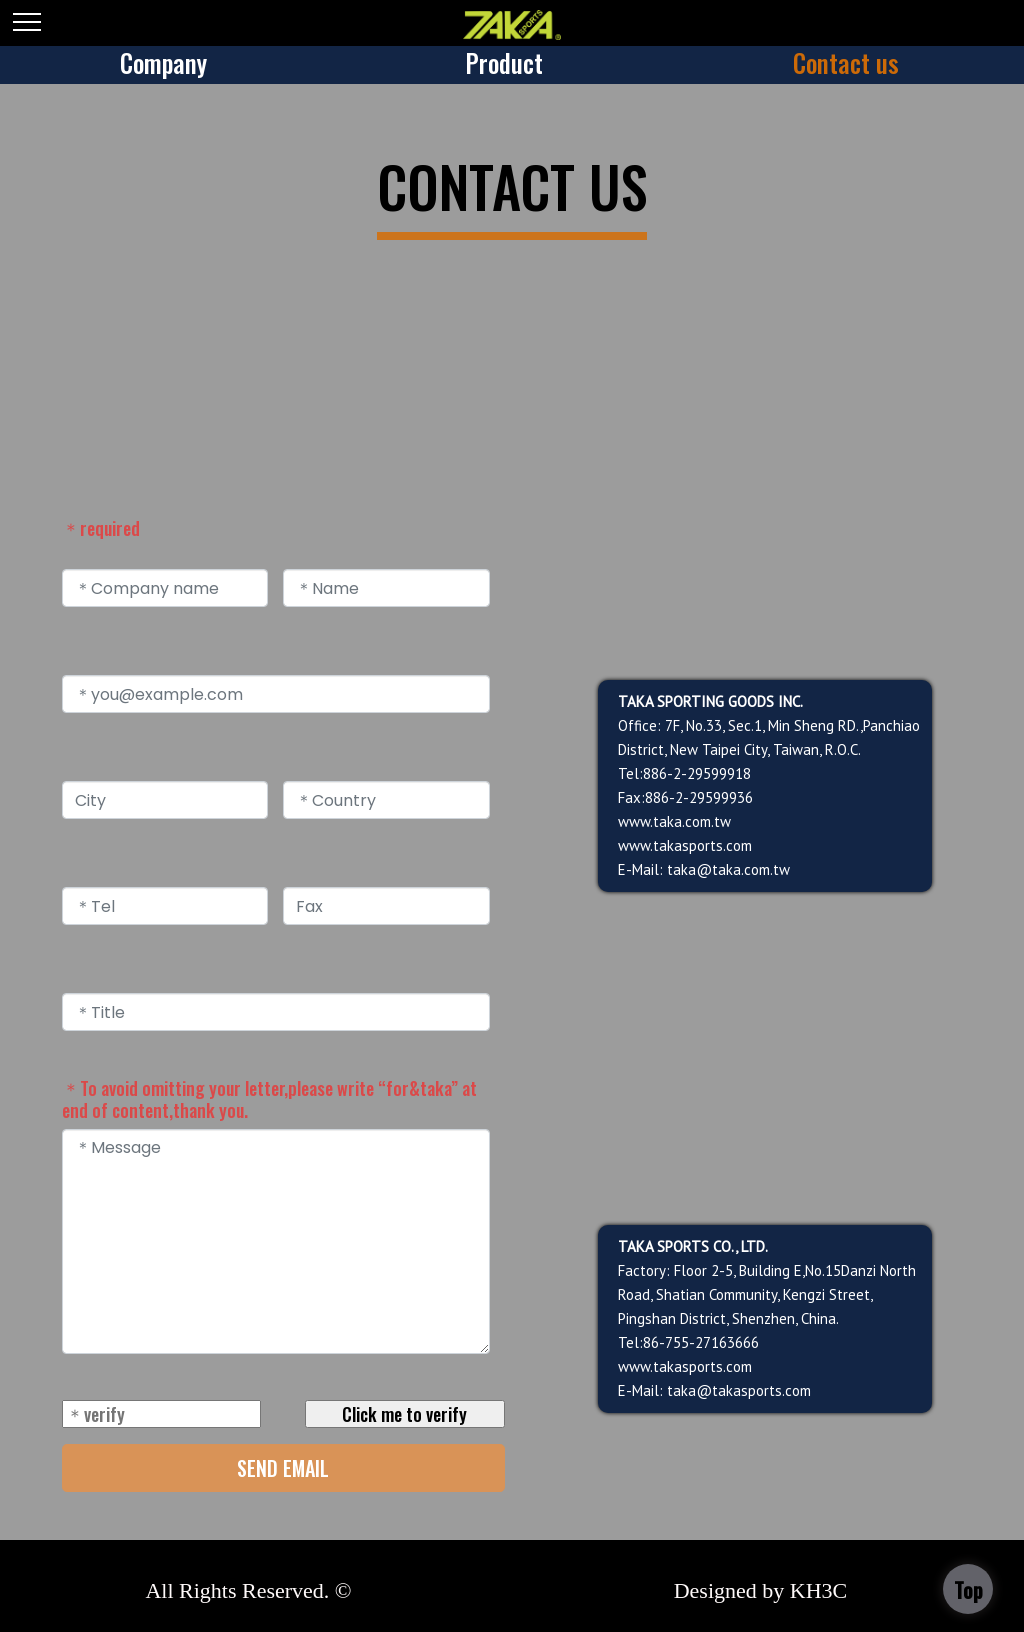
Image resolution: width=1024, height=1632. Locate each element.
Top (968, 1590)
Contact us (846, 62)
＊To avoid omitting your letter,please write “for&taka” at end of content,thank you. (269, 1099)
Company (163, 62)
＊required (101, 528)
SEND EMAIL (283, 1468)
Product (504, 62)
